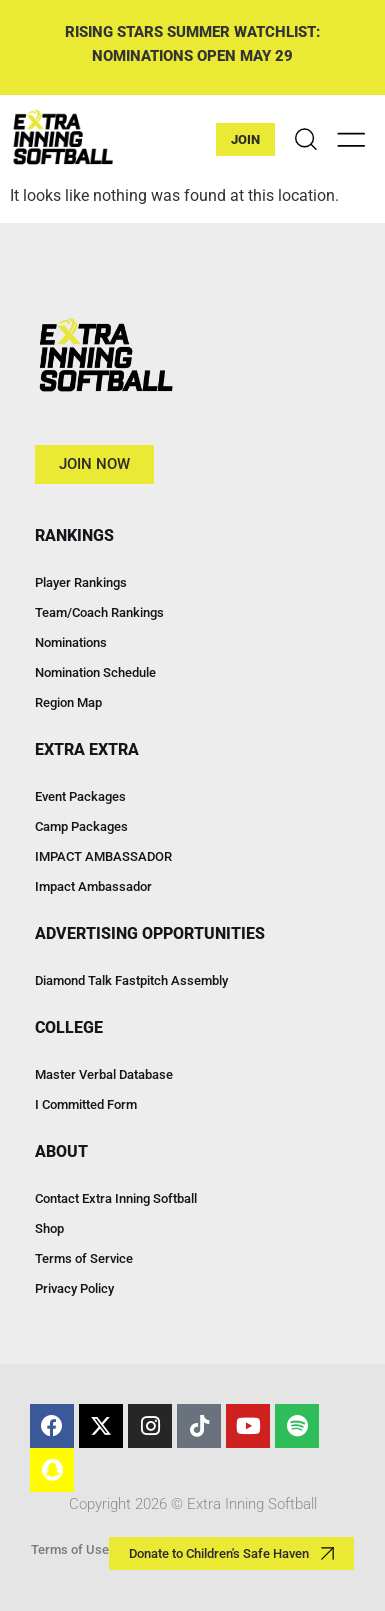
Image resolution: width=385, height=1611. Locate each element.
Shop (49, 1228)
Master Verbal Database (104, 1074)
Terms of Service (84, 1258)
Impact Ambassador (93, 886)
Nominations (71, 642)
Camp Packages (81, 826)
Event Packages (80, 796)
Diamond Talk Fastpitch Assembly (131, 980)
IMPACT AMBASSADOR (103, 856)
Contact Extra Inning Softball (116, 1198)
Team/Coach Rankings (99, 612)
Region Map (68, 702)
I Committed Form (86, 1104)
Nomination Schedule (95, 672)
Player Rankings (81, 582)
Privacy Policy (74, 1288)
